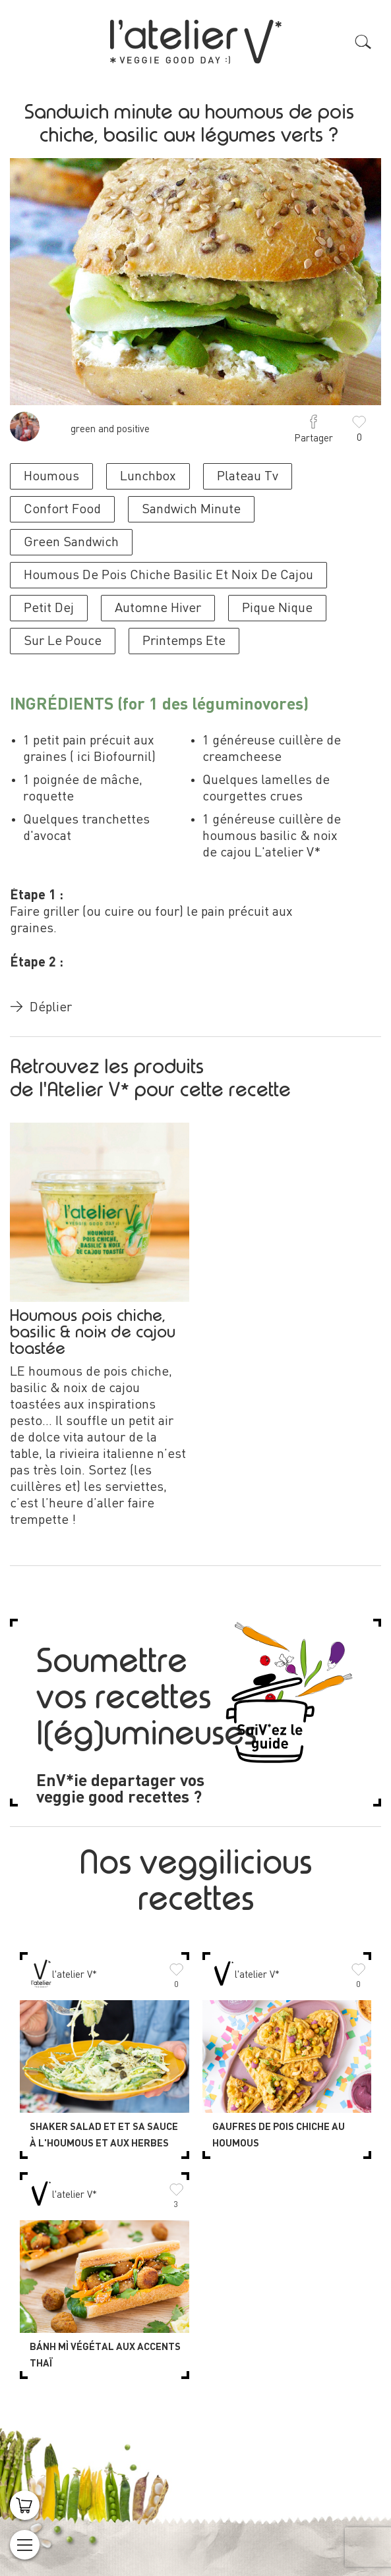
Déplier (41, 1008)
